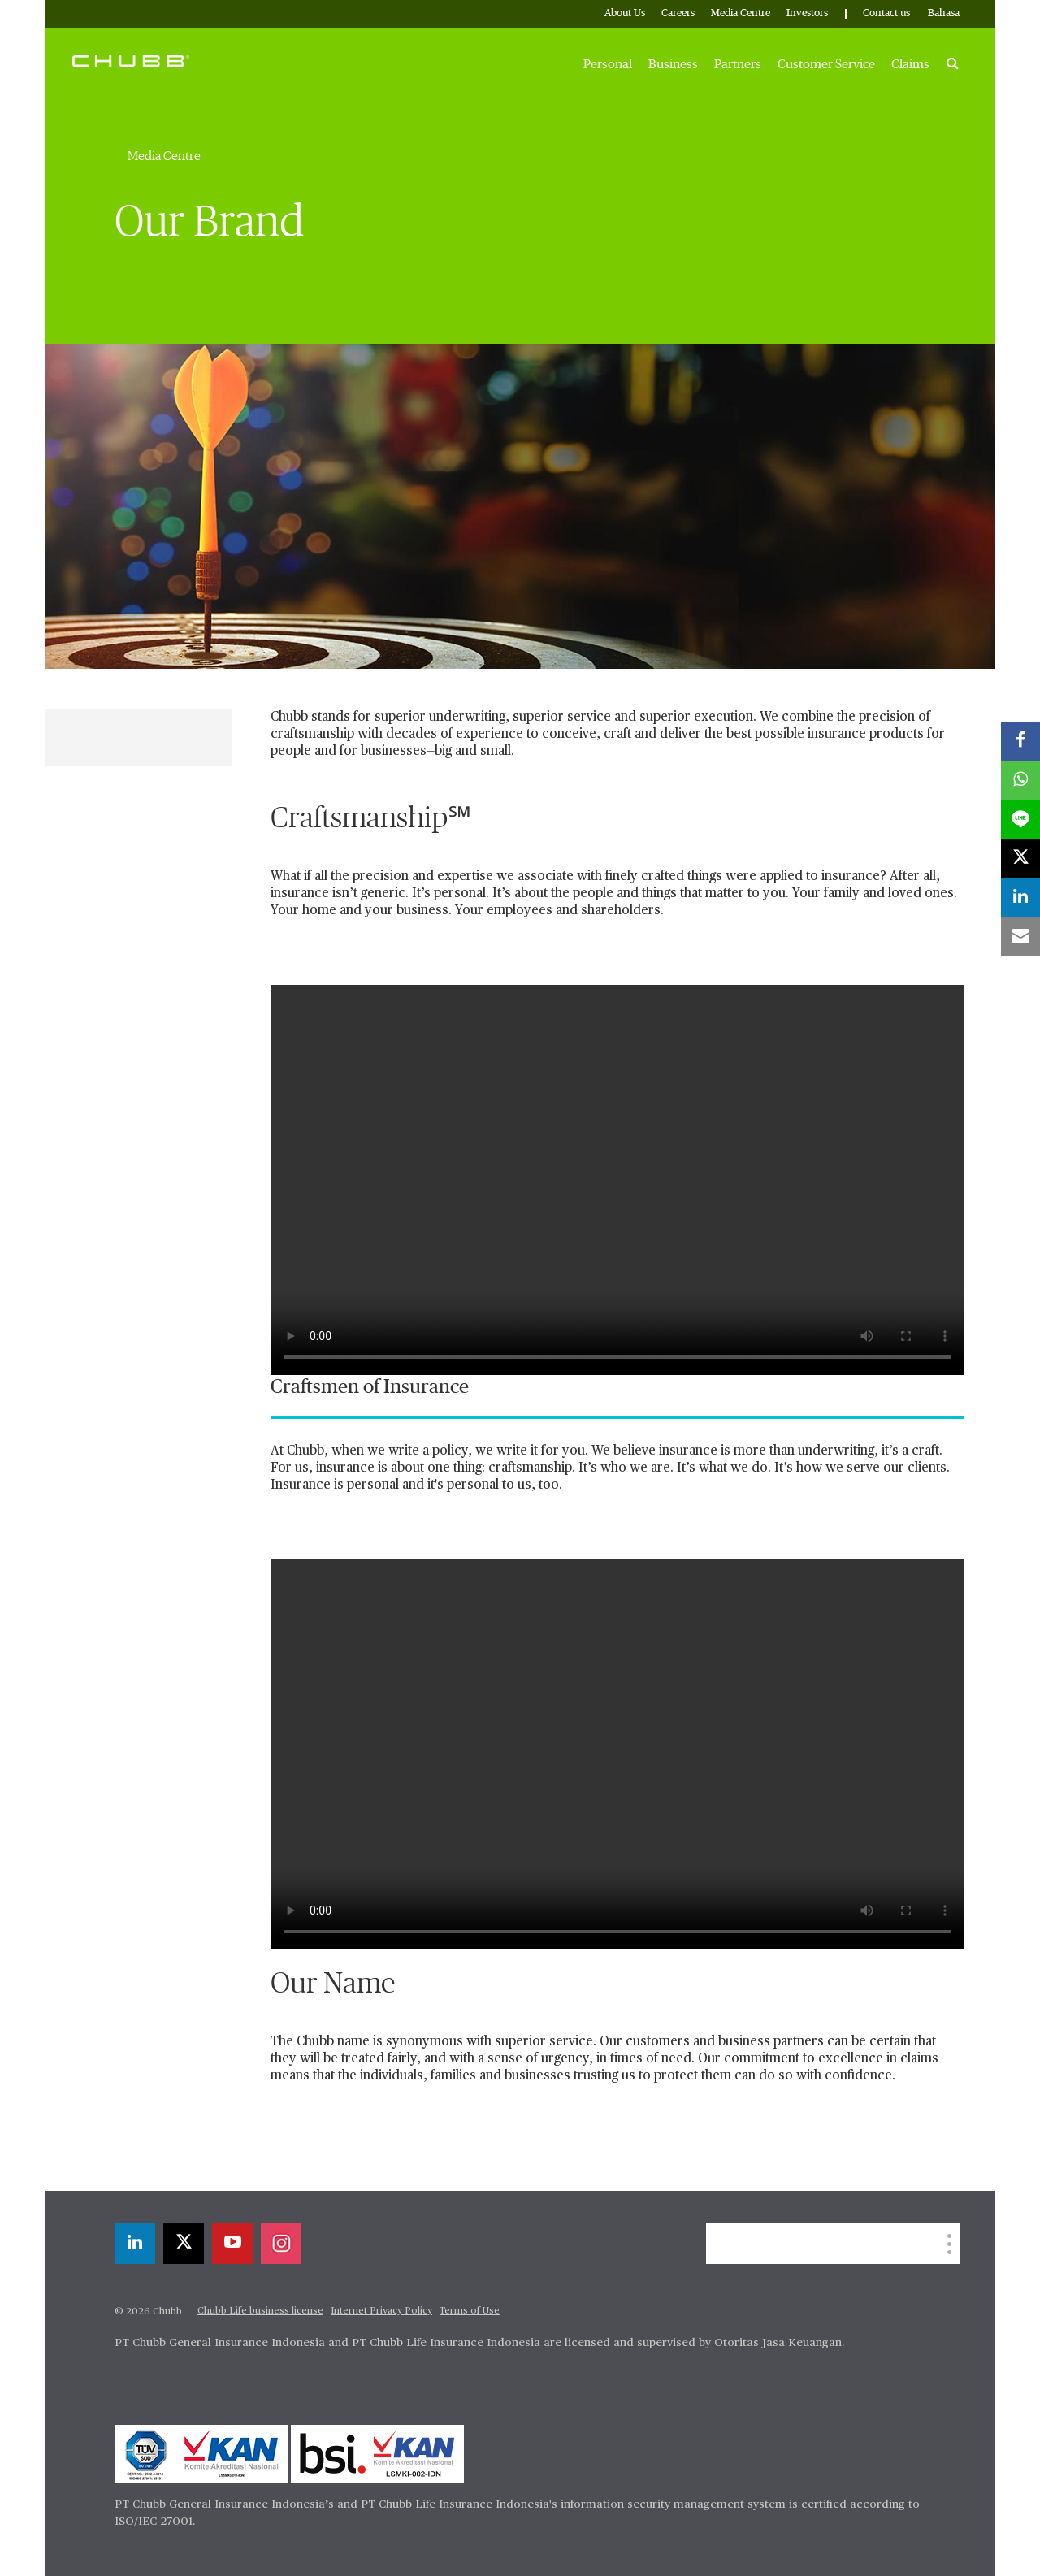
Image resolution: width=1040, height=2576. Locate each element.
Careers (678, 13)
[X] (183, 2243)
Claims (910, 64)
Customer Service (826, 64)
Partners (737, 64)
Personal (607, 64)
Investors (807, 13)
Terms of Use (470, 2311)
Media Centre (740, 13)
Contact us (886, 13)
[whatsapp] (1020, 780)
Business (673, 64)
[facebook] (1020, 741)
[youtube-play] (232, 2243)
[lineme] (1020, 819)
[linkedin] (135, 2243)
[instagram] (281, 2243)
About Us (624, 13)
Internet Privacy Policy (381, 2311)
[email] (1020, 936)
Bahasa (944, 13)
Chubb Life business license (260, 2311)
